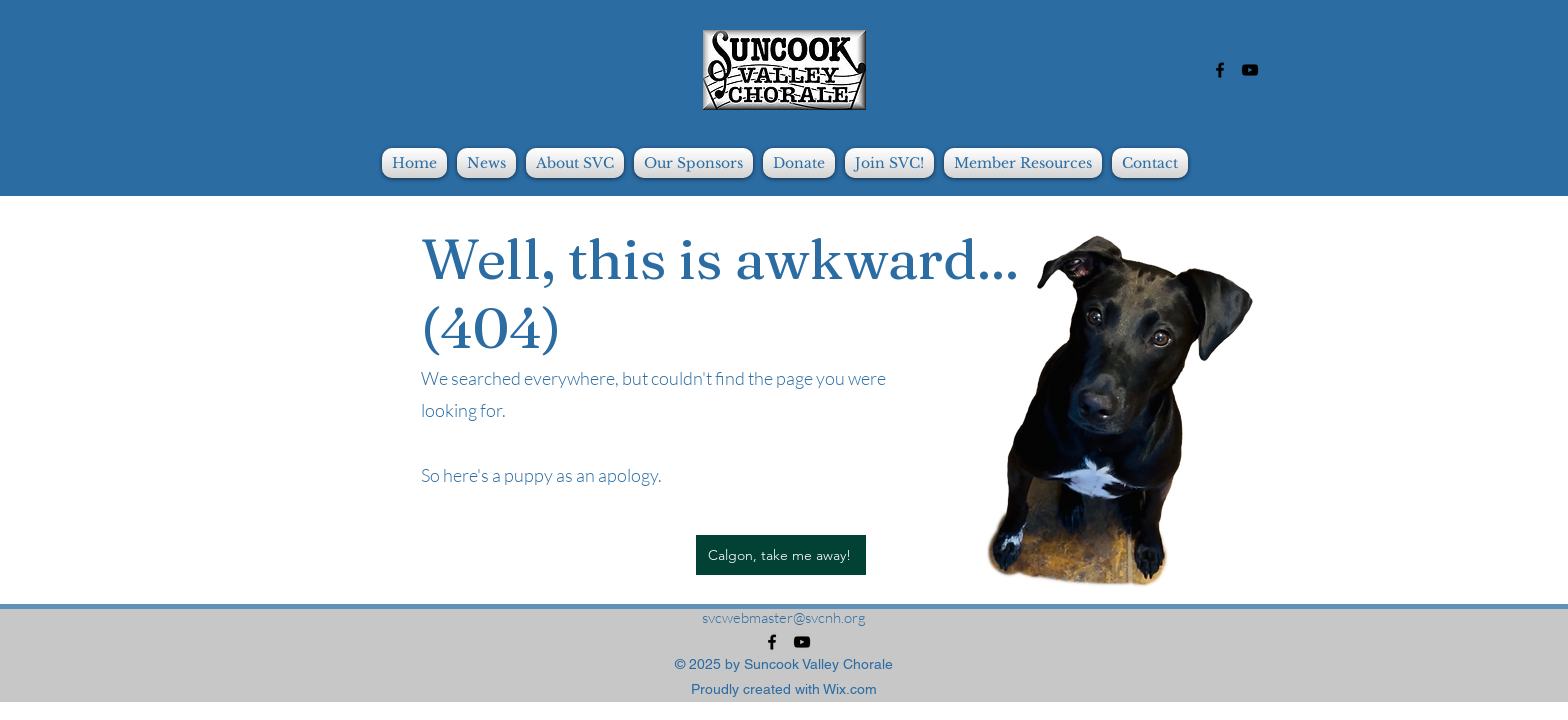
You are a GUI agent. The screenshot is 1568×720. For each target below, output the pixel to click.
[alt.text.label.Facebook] (1220, 70)
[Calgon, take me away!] (781, 555)
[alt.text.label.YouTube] (1250, 70)
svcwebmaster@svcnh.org (784, 617)
